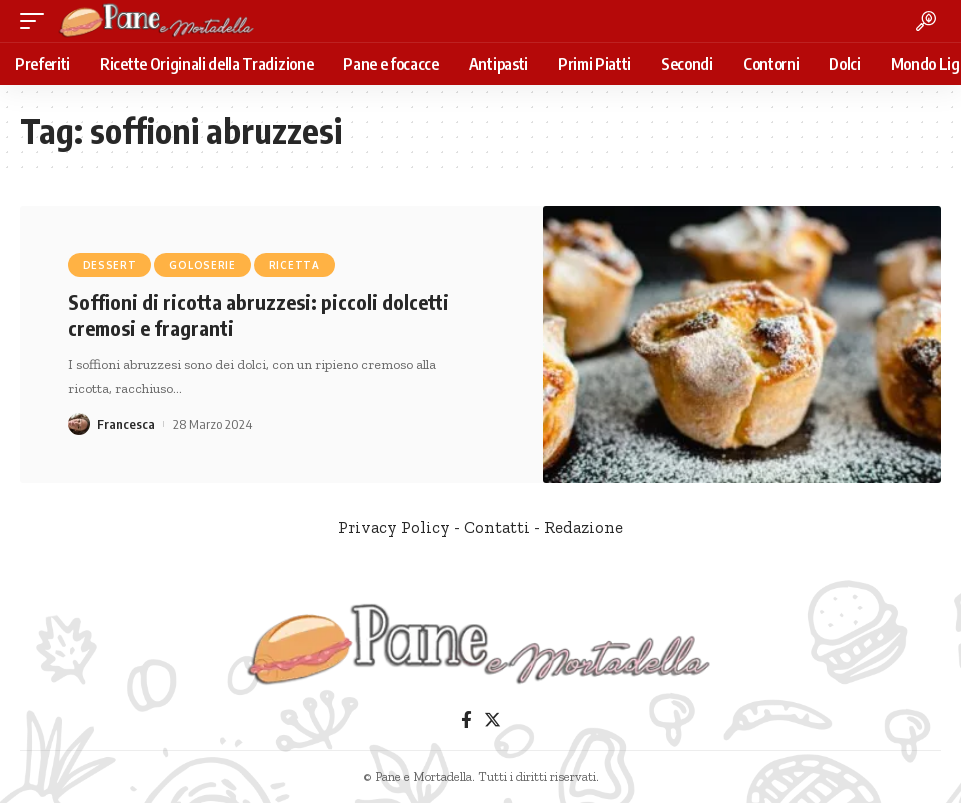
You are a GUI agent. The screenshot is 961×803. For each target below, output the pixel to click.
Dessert (110, 265)
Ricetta (294, 265)
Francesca (126, 424)
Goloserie (202, 265)
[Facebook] (466, 720)
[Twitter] (492, 720)
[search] (926, 21)
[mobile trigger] (37, 21)
